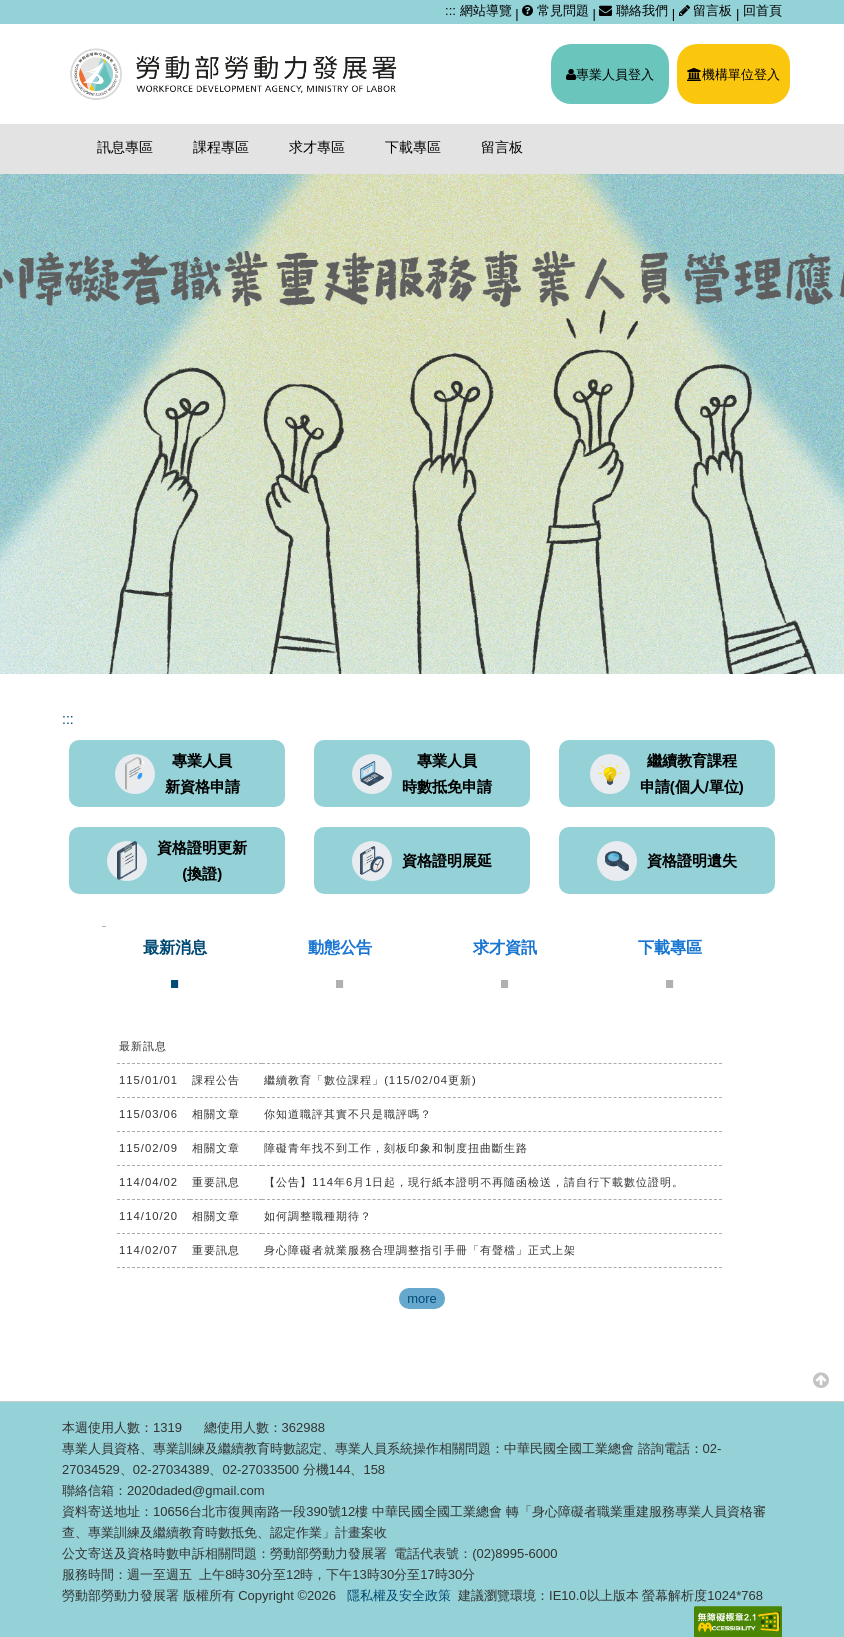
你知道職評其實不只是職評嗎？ (348, 1114)
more (422, 1298)
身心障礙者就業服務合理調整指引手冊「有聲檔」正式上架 (420, 1250)
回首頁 (762, 10)
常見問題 (555, 10)
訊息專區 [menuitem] (125, 147)
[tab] (175, 963)
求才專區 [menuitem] (317, 147)
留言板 (707, 10)
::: (450, 10)
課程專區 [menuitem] (221, 147)
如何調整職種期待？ (318, 1216)
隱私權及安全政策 (399, 1595)
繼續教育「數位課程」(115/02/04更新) (370, 1080)
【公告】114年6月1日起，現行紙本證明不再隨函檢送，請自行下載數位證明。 (474, 1182)
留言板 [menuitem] (502, 147)
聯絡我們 (633, 10)
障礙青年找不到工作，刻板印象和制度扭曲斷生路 (396, 1148)
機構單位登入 (733, 74)
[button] (821, 1379)
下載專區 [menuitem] (413, 147)
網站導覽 (486, 10)
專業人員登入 (610, 74)
